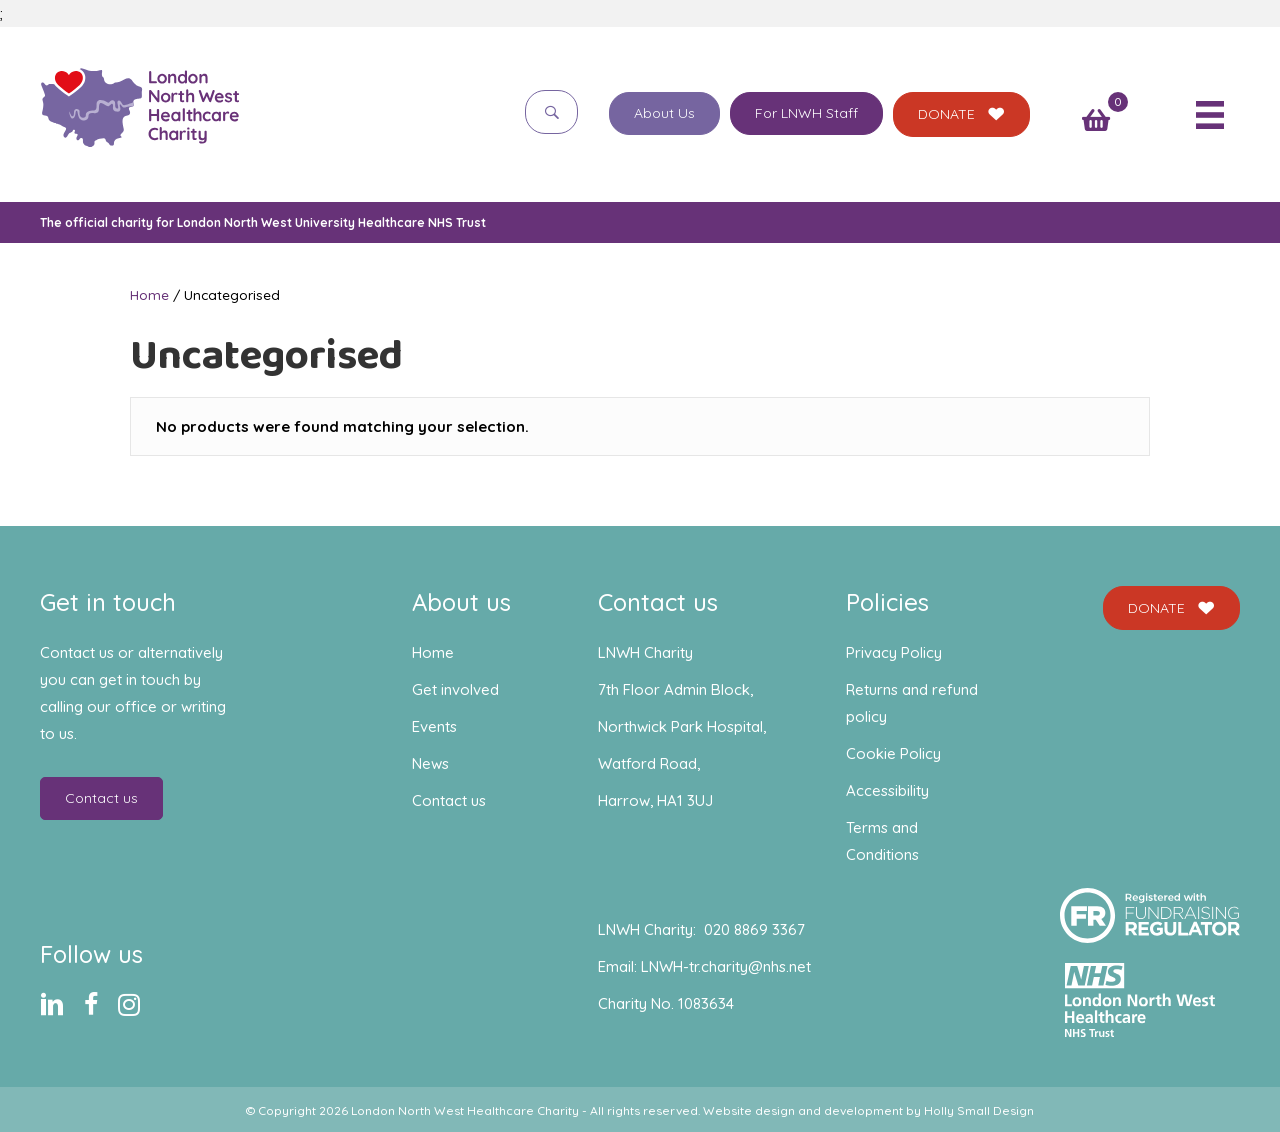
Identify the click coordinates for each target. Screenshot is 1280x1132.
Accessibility (887, 790)
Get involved (455, 689)
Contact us (449, 800)
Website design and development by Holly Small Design (868, 1110)
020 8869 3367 (754, 929)
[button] (551, 111)
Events (434, 726)
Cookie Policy (893, 753)
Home (149, 294)
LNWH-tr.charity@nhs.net (726, 966)
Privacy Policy (894, 652)
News (430, 763)
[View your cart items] (1096, 122)
